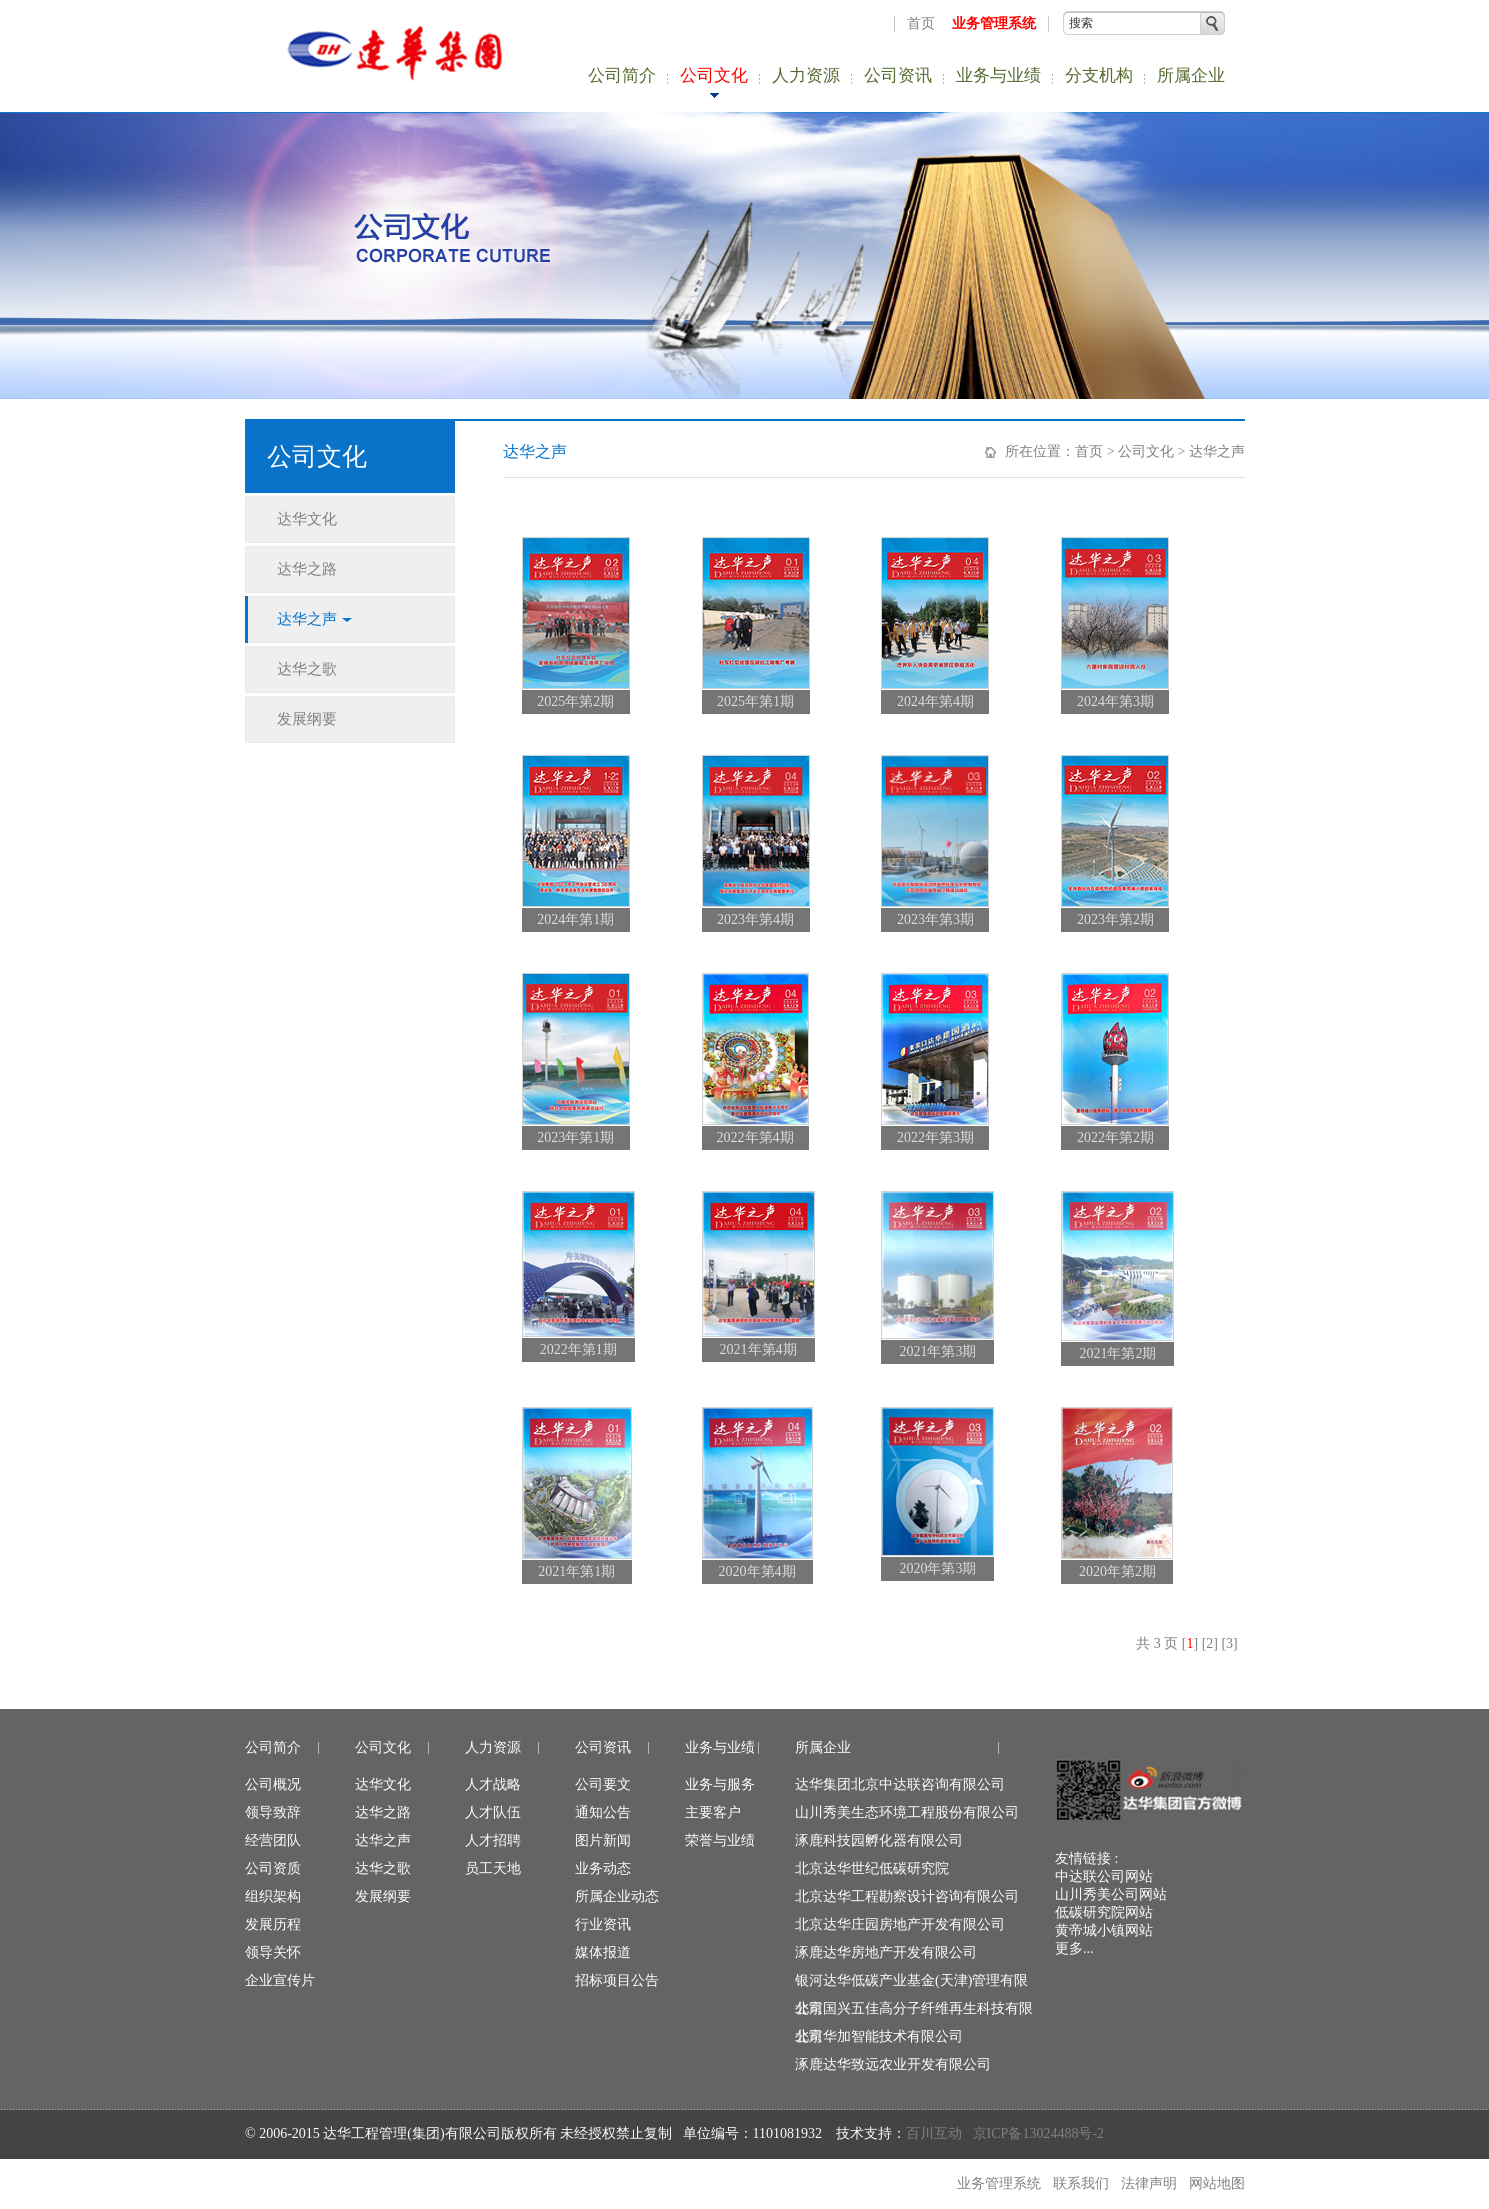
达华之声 (1217, 451)
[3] (1229, 1643)
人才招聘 (493, 1840)
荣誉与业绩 (720, 1840)
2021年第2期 (1117, 1353)
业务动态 (603, 1868)
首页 (921, 23)
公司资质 (273, 1868)
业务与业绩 (998, 75)
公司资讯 (898, 75)
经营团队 (273, 1840)
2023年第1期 (575, 1137)
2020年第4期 (757, 1571)
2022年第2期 (1115, 1137)
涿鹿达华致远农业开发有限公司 (893, 2064)
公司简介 (622, 75)
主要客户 (713, 1812)
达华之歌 (383, 1868)
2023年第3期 (935, 919)
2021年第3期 (937, 1351)
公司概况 (273, 1784)
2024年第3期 (1115, 701)
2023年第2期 (1115, 919)
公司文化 (714, 75)
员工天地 (493, 1868)
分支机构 (1099, 75)
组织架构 (273, 1896)
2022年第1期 (578, 1349)
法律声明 (1149, 2183)
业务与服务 (720, 1784)
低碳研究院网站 (1104, 1912)
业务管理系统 (994, 23)
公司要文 (603, 1784)
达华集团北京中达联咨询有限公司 (900, 1784)
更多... (1074, 1948)
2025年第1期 (755, 701)
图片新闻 (603, 1840)
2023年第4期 (755, 919)
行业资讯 (603, 1924)
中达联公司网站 (1104, 1876)
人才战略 (493, 1784)
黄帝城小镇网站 (1104, 1930)
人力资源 (806, 75)
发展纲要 (383, 1896)
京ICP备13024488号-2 (1038, 2133)
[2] (1210, 1643)
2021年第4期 (758, 1349)
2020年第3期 (937, 1568)
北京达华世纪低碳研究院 (872, 1868)
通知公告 (603, 1812)
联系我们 (1081, 2183)
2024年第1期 (575, 919)
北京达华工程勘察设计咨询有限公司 (907, 1896)
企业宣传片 (280, 1980)
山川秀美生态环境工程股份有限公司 (907, 1812)
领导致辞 (273, 1812)
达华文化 (383, 1784)
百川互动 (934, 2133)
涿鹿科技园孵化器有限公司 (879, 1840)
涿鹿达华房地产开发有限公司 (886, 1952)
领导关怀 (273, 1952)
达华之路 (383, 1812)
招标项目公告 (617, 1980)
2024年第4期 (935, 701)
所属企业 (1191, 75)
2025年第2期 (575, 701)
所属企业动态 (617, 1896)
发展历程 (273, 1924)
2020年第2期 (1117, 1571)
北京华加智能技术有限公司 (879, 2036)
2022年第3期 (935, 1137)
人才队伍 (493, 1812)
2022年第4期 (755, 1137)
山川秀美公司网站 (1111, 1894)
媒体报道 (603, 1952)
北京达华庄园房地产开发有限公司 (900, 1924)
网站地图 (1217, 2183)
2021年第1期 (576, 1571)
